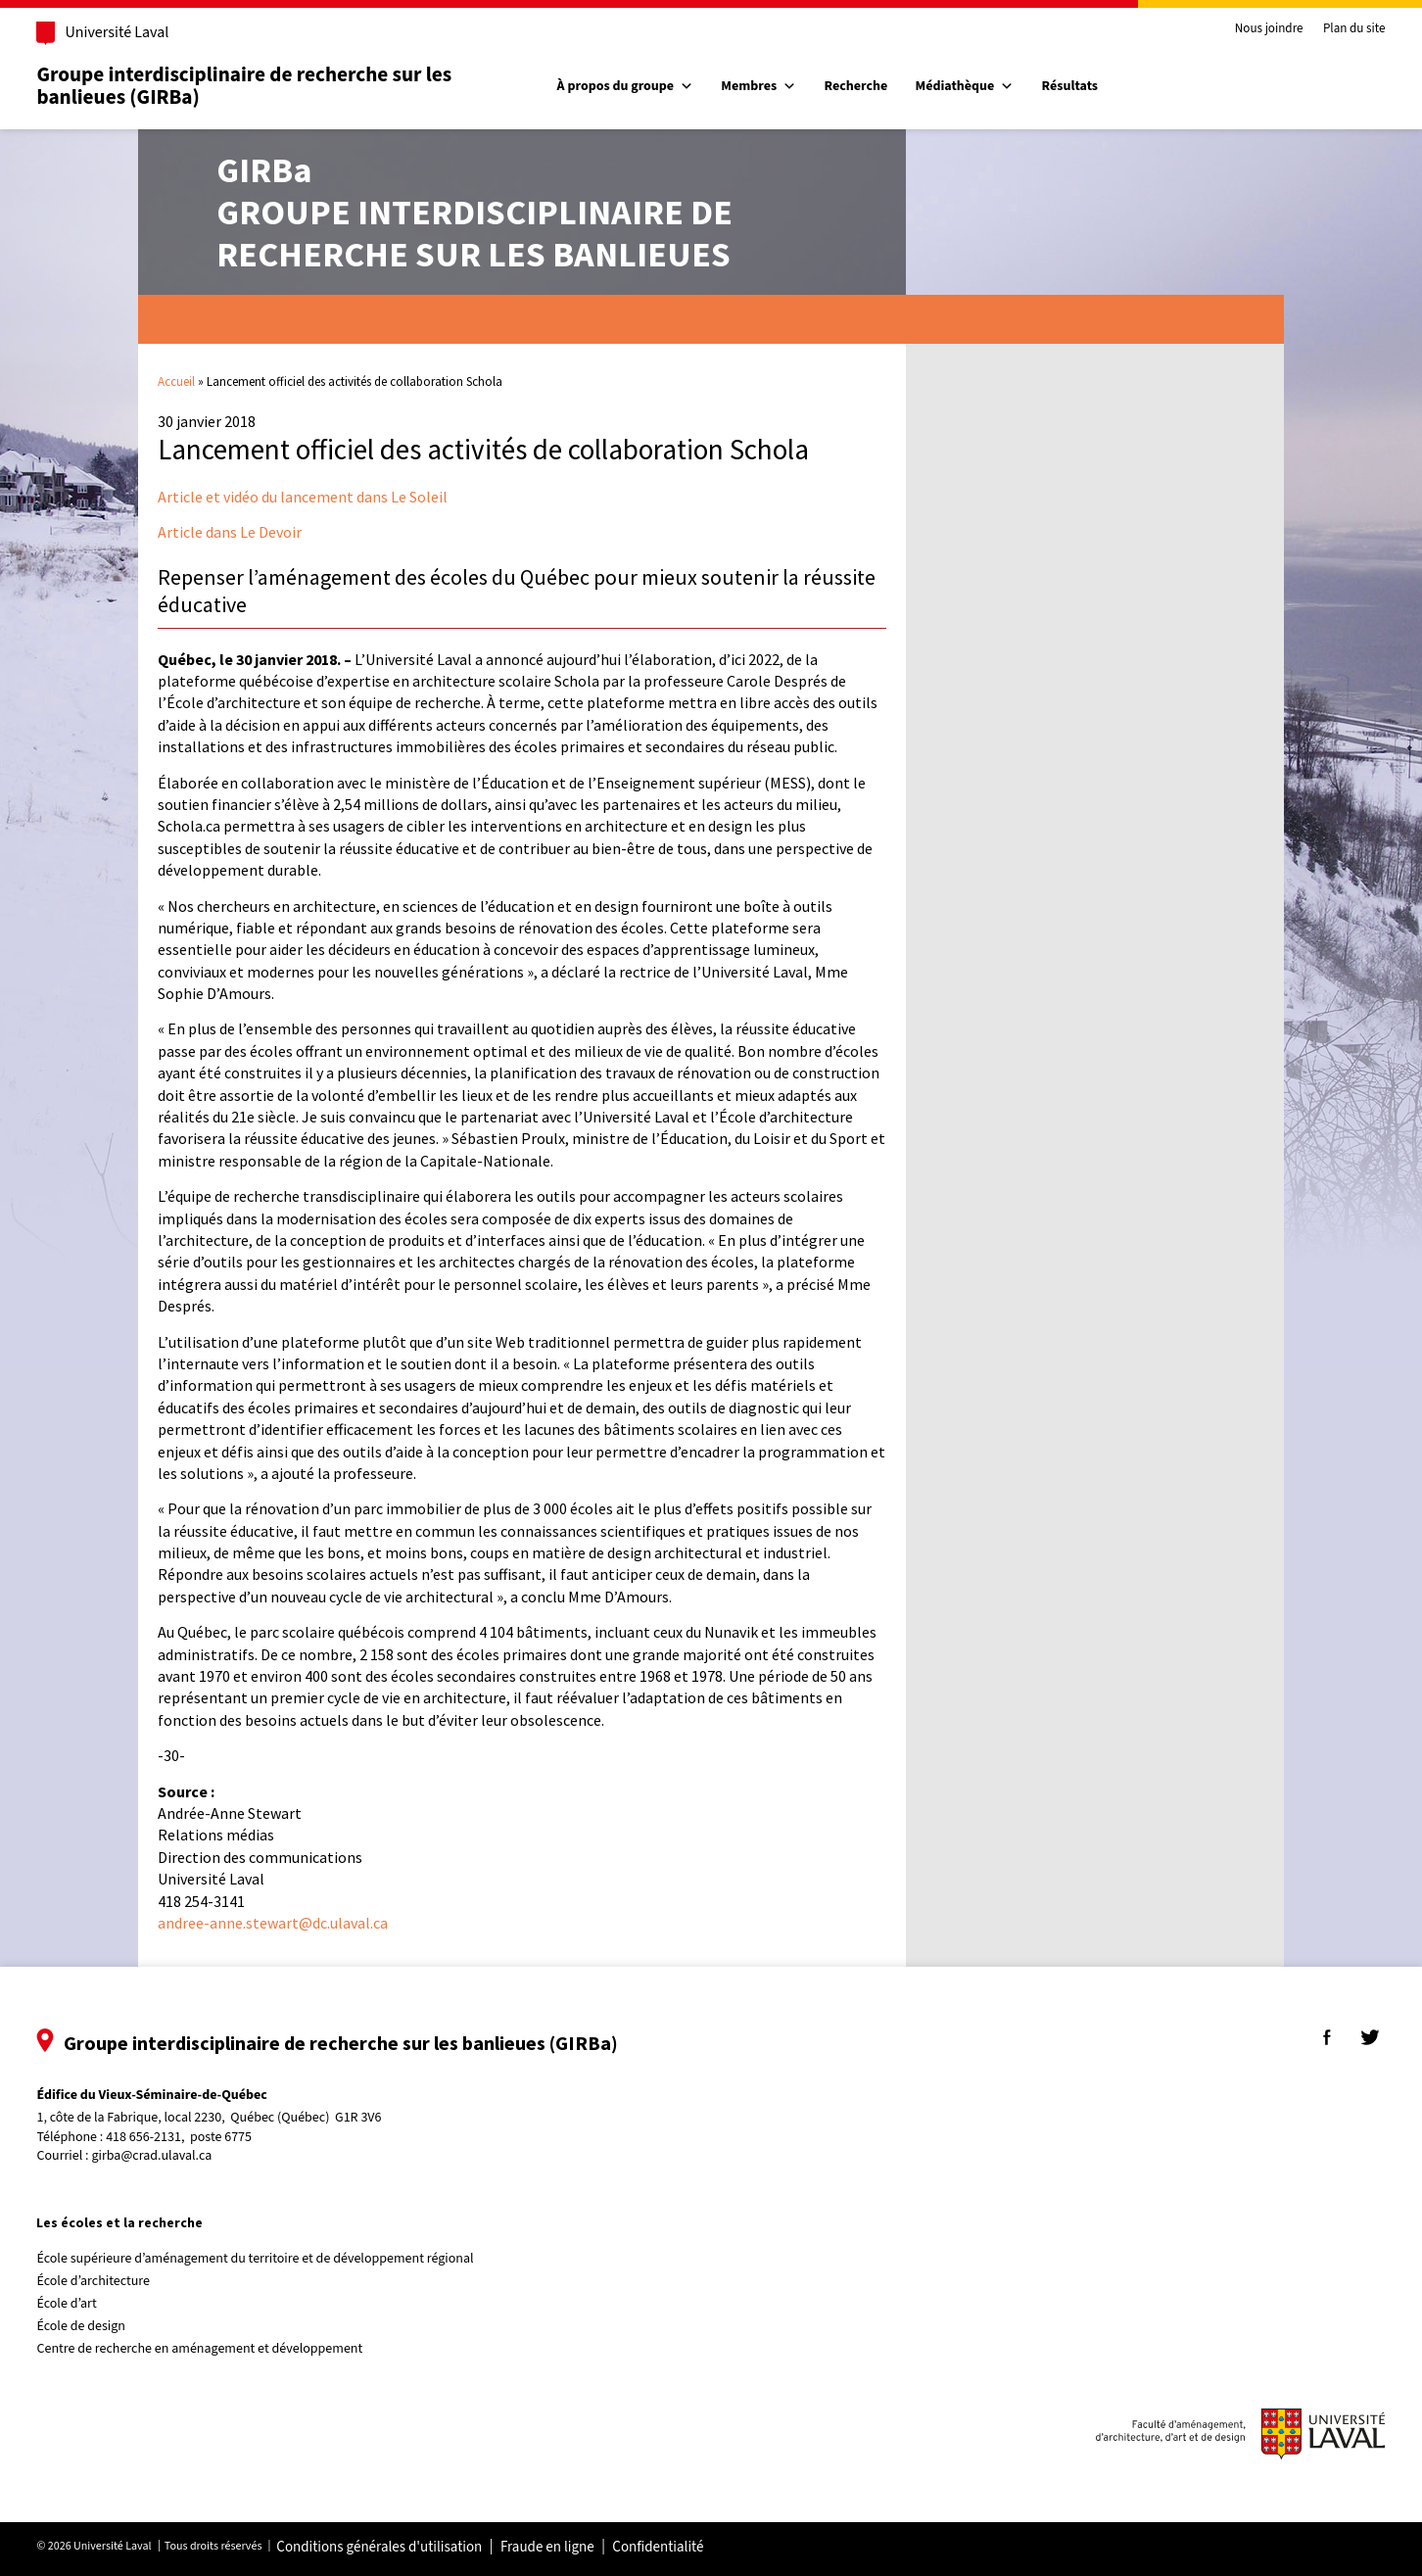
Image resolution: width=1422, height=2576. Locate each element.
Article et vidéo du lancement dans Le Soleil (303, 496)
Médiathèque (973, 86)
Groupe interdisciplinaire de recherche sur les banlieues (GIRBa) (272, 86)
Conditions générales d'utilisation (407, 2547)
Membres (767, 86)
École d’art (94, 2304)
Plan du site (1326, 29)
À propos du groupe (633, 86)
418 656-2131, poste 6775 (207, 2137)
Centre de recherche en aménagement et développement (228, 2349)
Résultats (1078, 86)
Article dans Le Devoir (230, 532)
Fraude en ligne (575, 2547)
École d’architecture (121, 2281)
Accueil (176, 381)
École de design (109, 2326)
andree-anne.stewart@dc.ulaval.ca (273, 1922)
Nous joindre (1241, 29)
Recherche (864, 86)
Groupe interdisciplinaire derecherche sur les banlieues (474, 212)
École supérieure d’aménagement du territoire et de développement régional (283, 2258)
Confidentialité (686, 2547)
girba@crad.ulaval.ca (179, 2156)
